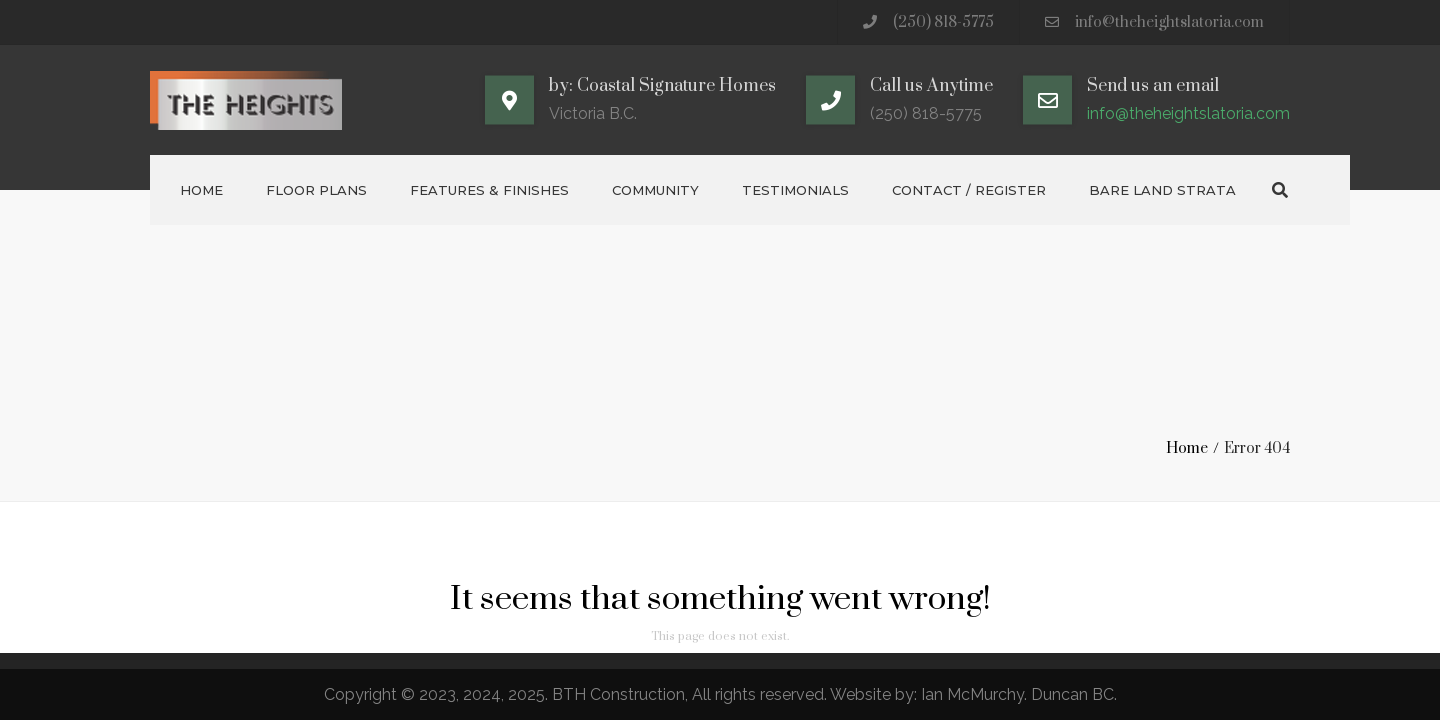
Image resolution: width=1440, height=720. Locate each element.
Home (201, 190)
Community (655, 190)
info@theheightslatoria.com (1169, 22)
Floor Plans (316, 190)
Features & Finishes (489, 190)
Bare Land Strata (1162, 190)
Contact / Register (969, 190)
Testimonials (795, 190)
